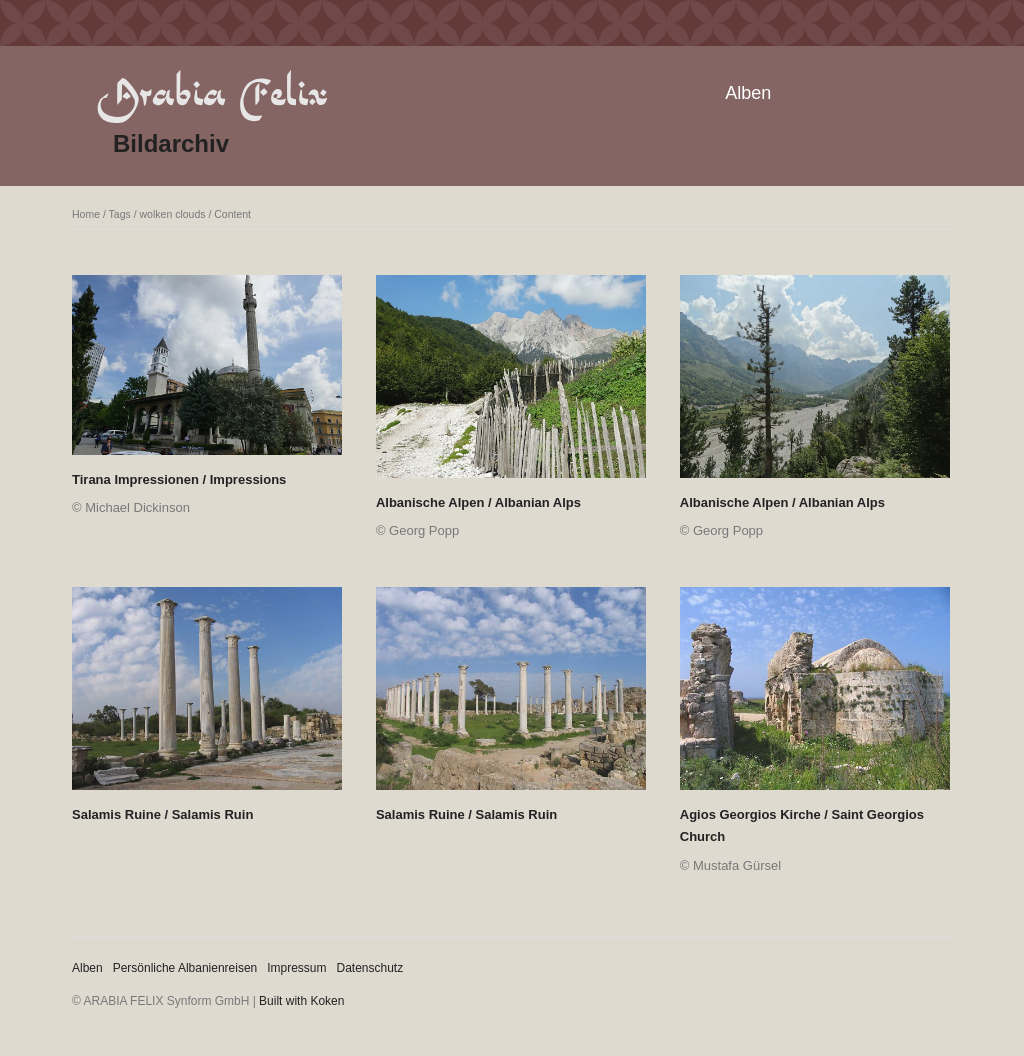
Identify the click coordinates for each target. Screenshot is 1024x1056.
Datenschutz (370, 968)
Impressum (296, 968)
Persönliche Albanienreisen (185, 968)
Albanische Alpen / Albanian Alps (478, 502)
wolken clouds (173, 214)
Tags (120, 214)
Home (86, 214)
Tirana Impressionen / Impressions (179, 479)
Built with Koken (301, 1001)
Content (232, 214)
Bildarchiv (171, 143)
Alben (748, 93)
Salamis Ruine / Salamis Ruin (162, 814)
